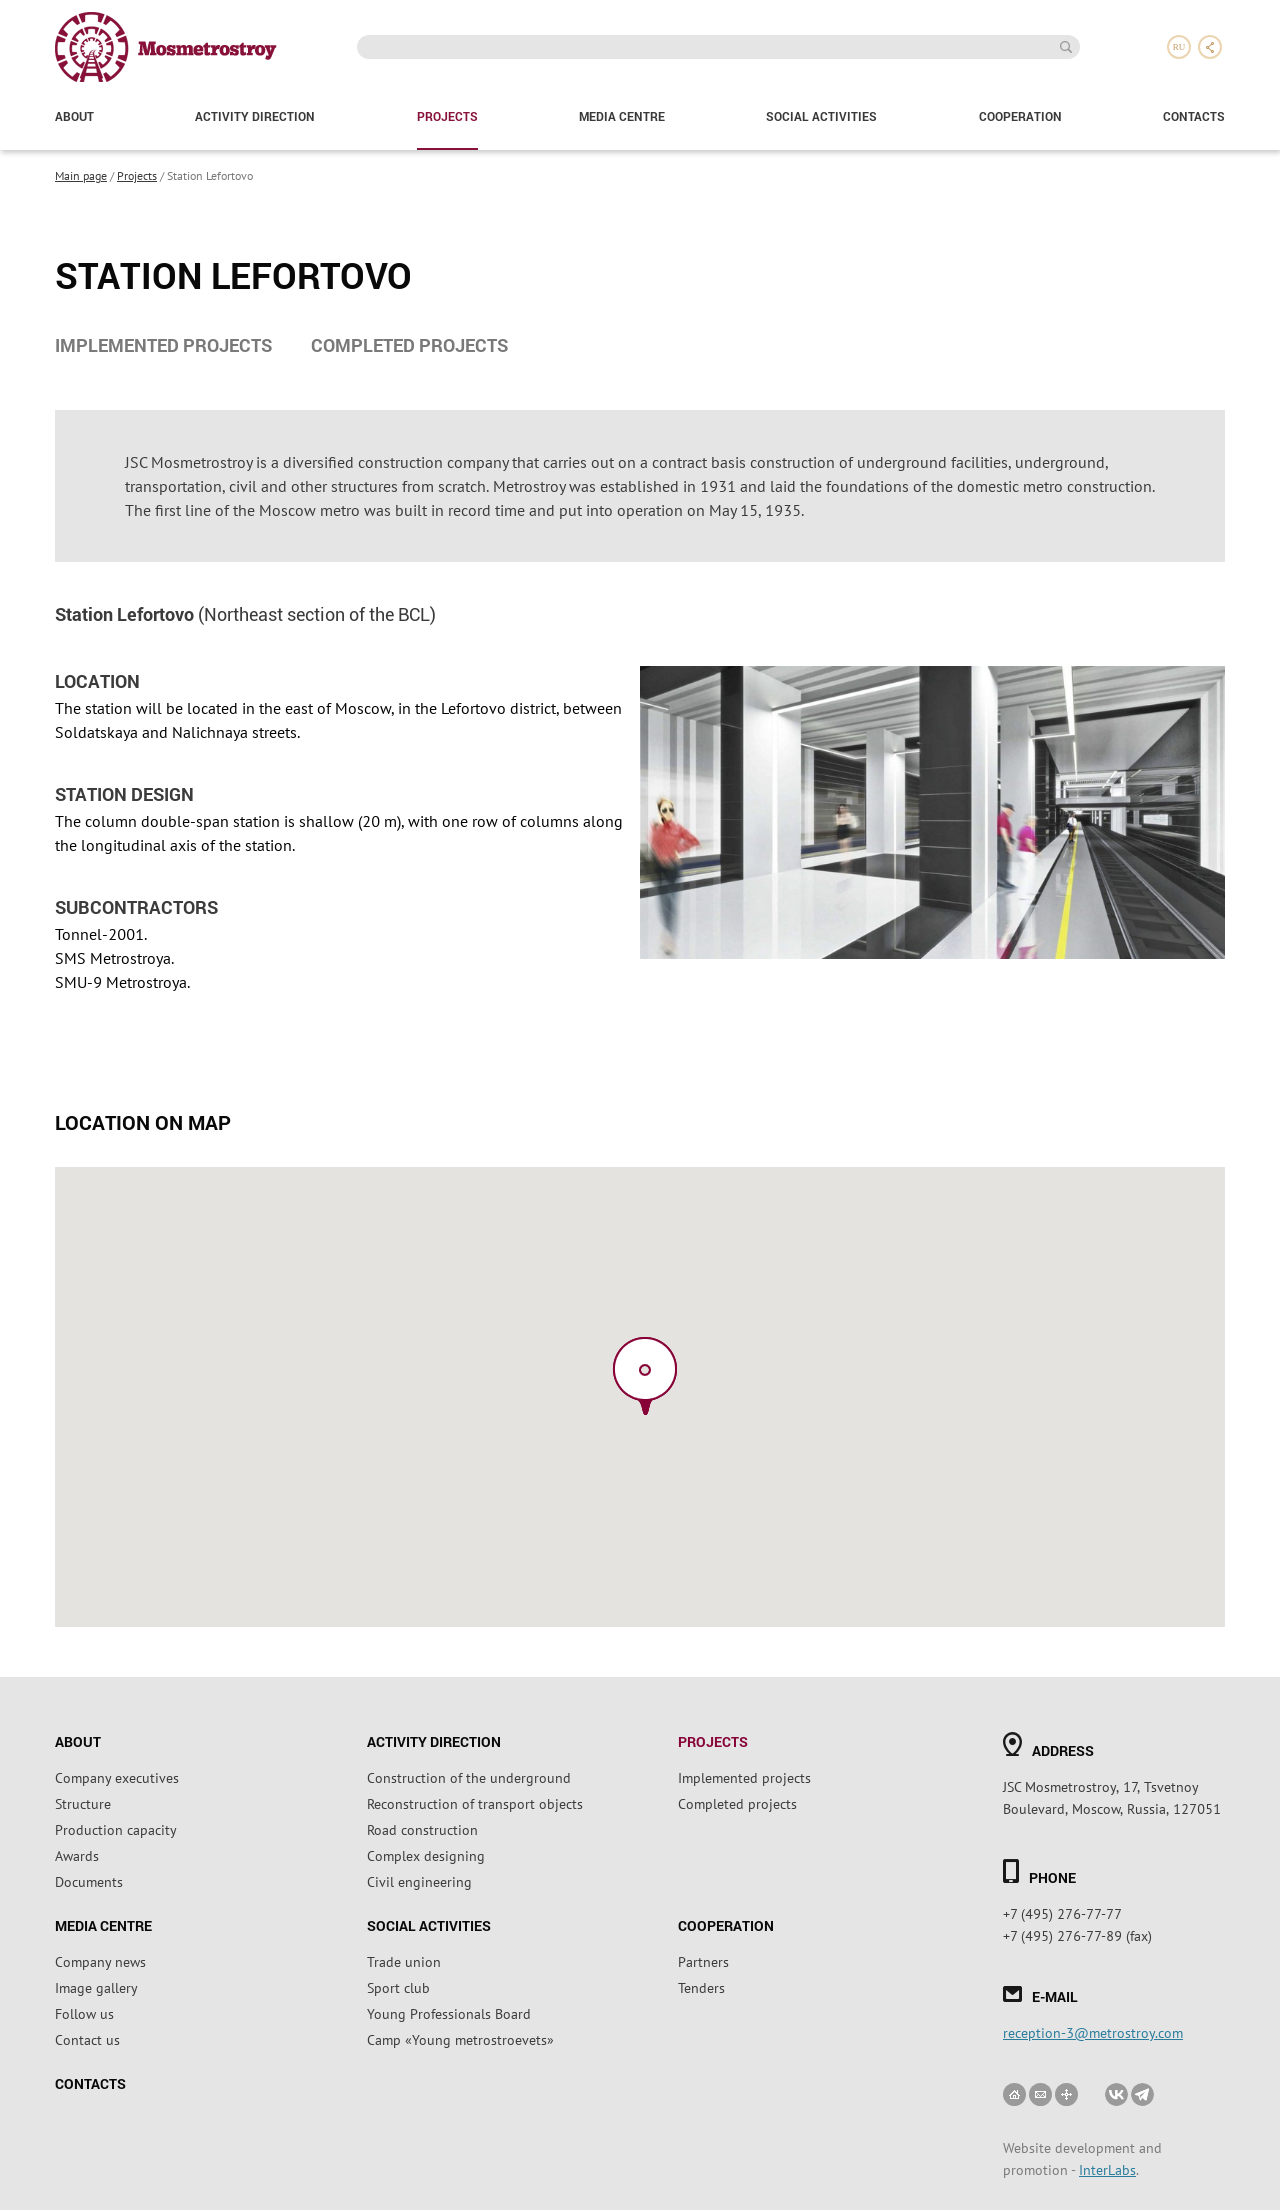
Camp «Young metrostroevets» (460, 2039)
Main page (81, 175)
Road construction (422, 1829)
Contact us (87, 2039)
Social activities (821, 116)
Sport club (398, 1987)
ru (1179, 47)
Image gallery (96, 1987)
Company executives (117, 1777)
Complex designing (426, 1855)
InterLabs (1107, 2169)
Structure (83, 1803)
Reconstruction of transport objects (475, 1803)
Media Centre (622, 116)
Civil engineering (419, 1881)
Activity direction (255, 116)
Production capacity (116, 1829)
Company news (100, 1961)
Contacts (1194, 116)
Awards (77, 1855)
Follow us (84, 2013)
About (74, 116)
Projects (447, 116)
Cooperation (1020, 116)
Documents (89, 1881)
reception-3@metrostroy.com (1093, 2032)
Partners (703, 1961)
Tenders (701, 1987)
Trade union (404, 1961)
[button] (644, 1376)
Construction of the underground (469, 1777)
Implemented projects (163, 345)
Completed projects (409, 345)
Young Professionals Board (449, 2013)
